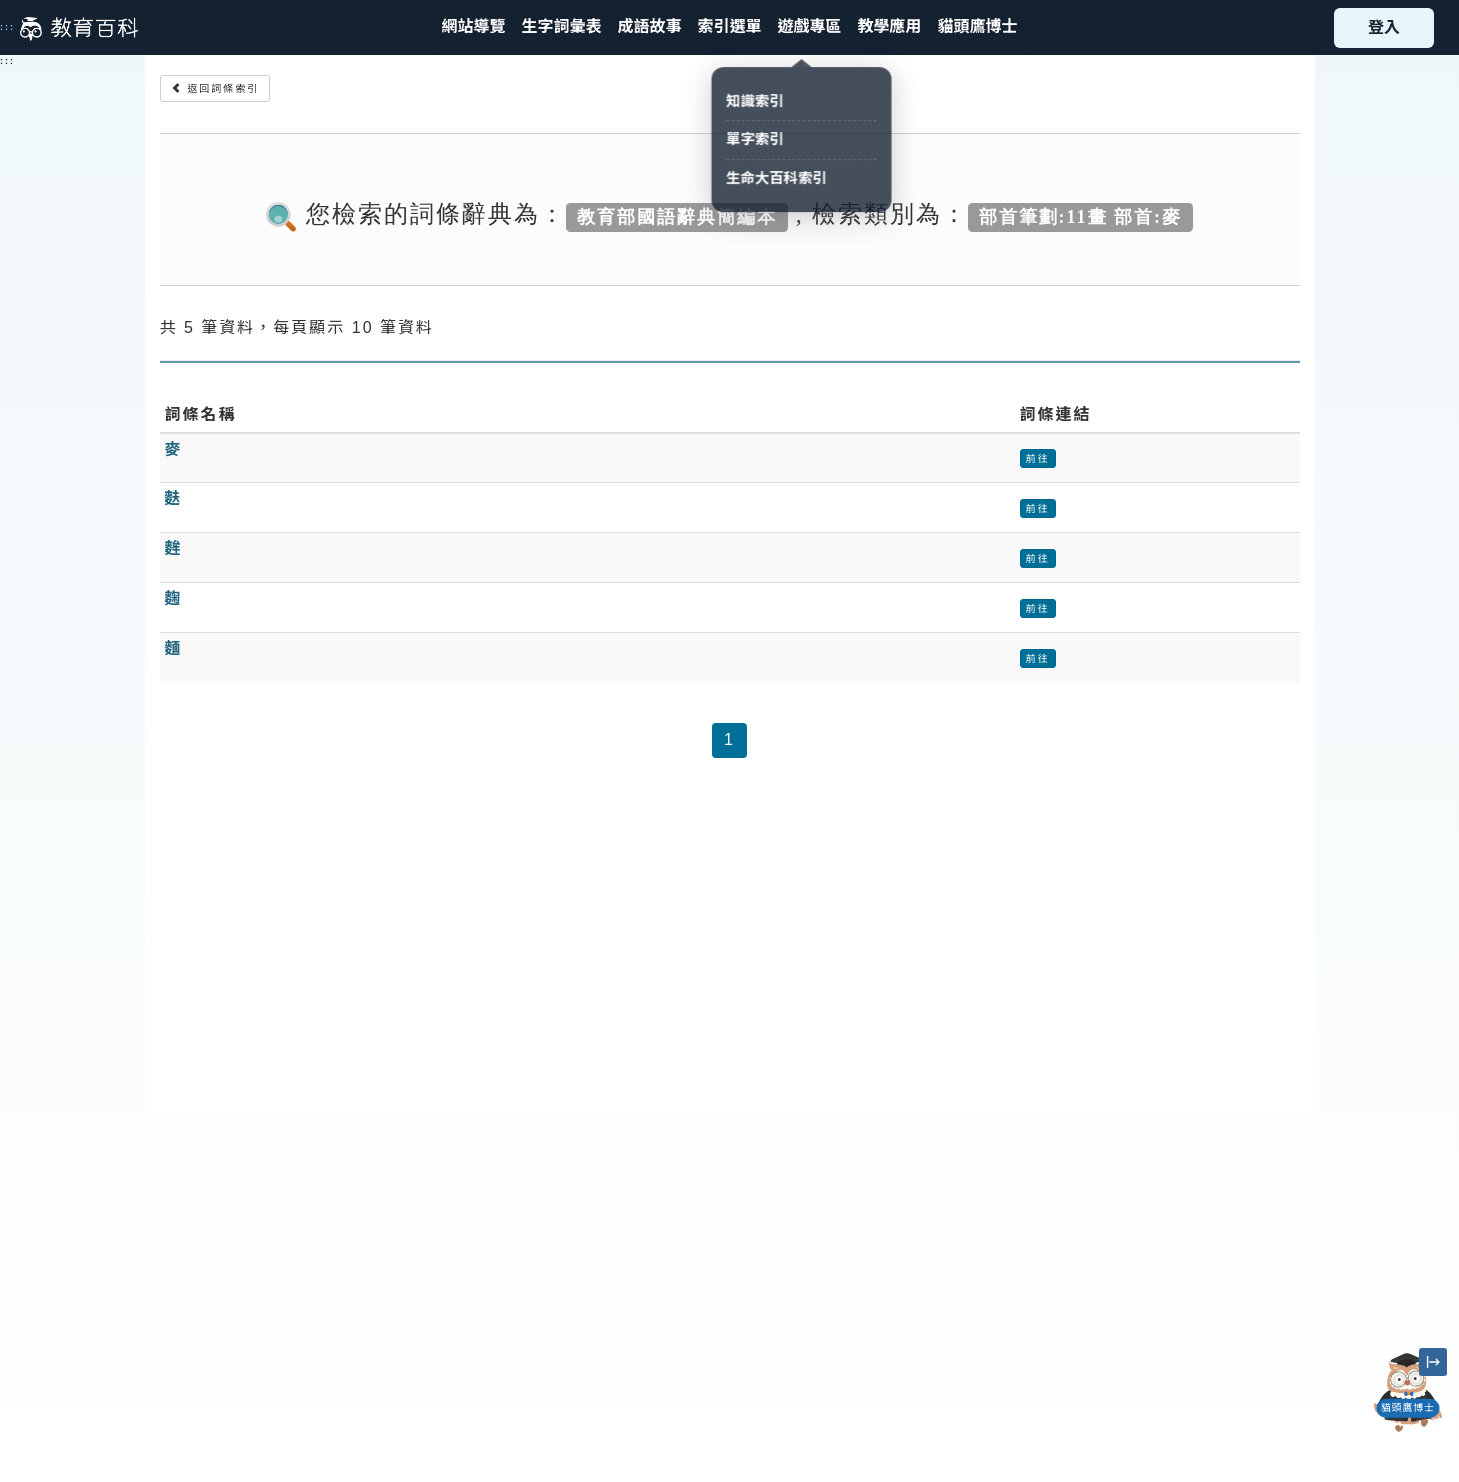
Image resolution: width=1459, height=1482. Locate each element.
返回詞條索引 (215, 88)
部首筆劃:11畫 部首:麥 (1081, 216)
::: (7, 27)
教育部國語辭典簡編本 (677, 216)
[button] (729, 27)
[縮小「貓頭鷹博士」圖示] (1433, 1362)
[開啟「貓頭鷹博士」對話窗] (1407, 1392)
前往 (1038, 458)
